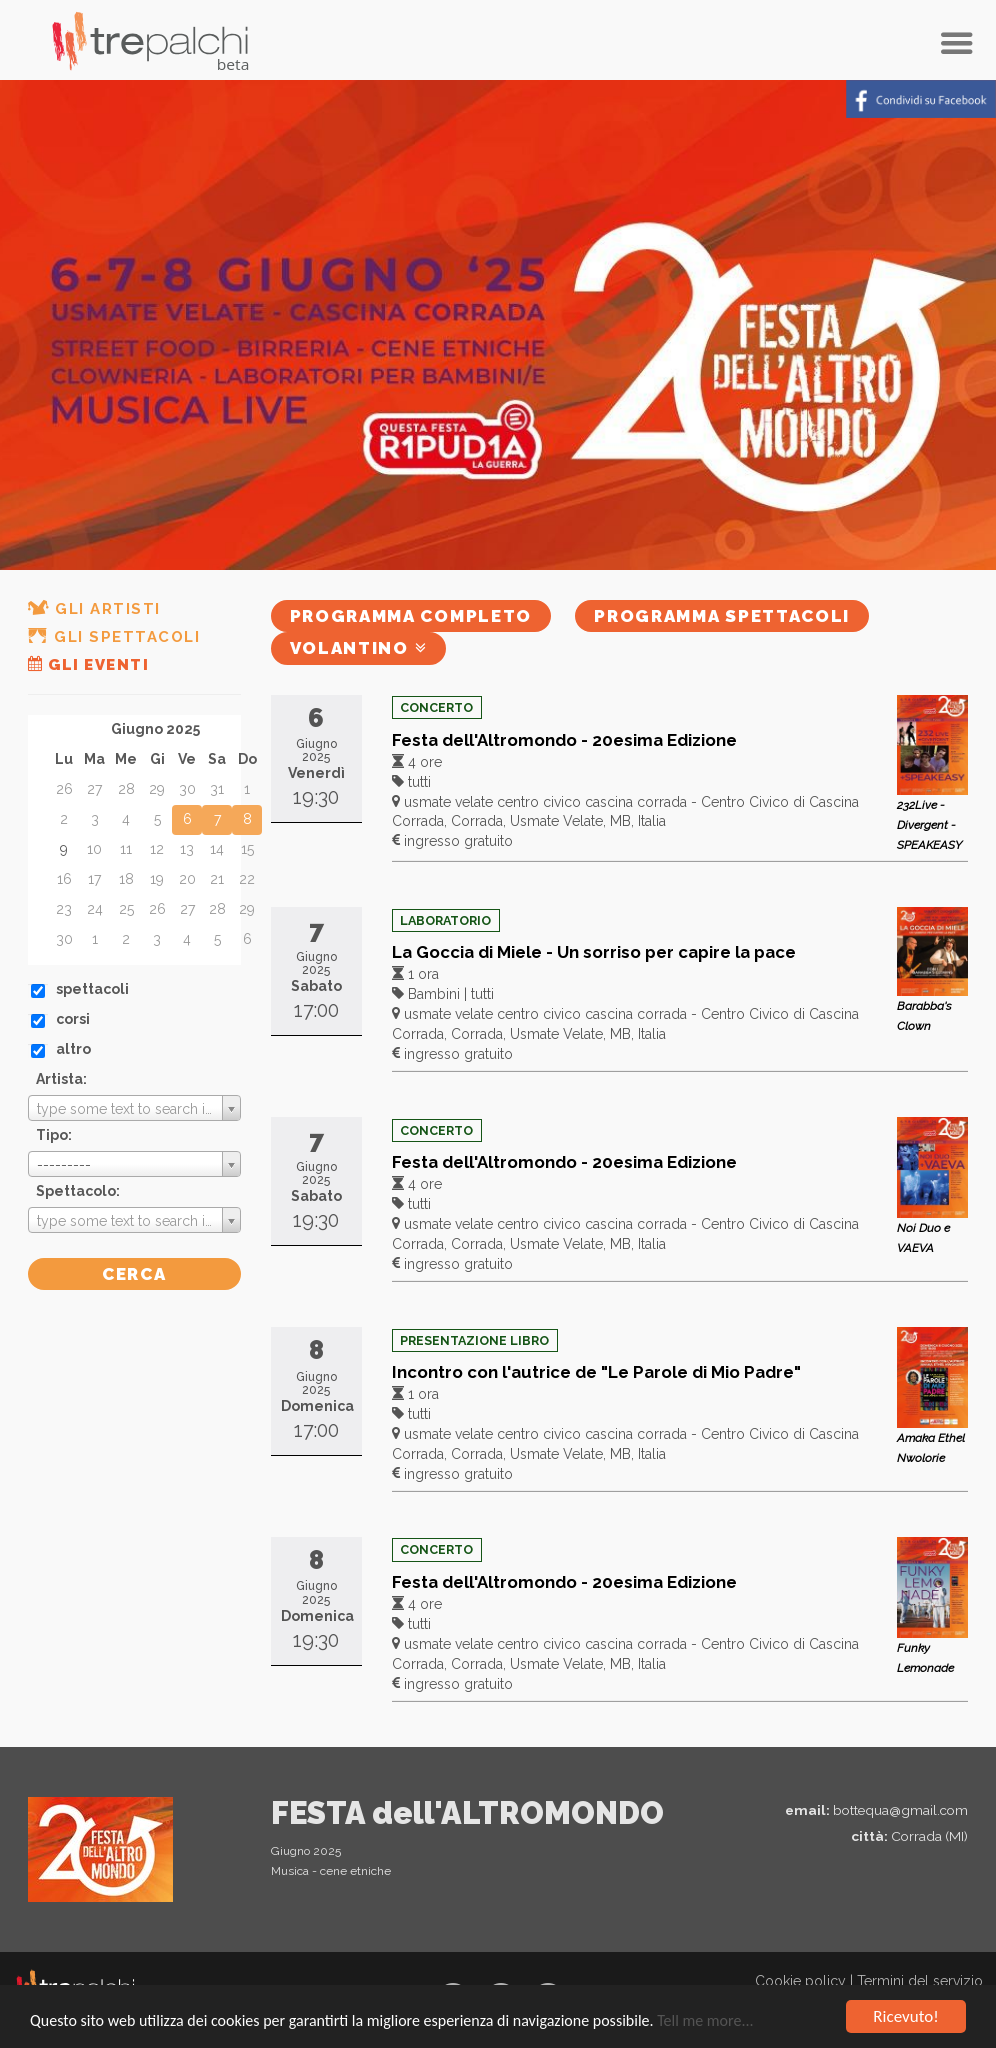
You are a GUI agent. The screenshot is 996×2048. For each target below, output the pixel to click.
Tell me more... (705, 2021)
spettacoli (92, 989)
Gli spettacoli (114, 637)
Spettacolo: (78, 1191)
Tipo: (54, 1135)
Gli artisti (94, 609)
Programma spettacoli (722, 616)
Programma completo (411, 616)
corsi (73, 1019)
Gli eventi (88, 665)
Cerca (134, 1274)
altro (73, 1049)
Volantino (359, 648)
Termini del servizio (920, 1981)
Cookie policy (800, 1981)
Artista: (61, 1079)
